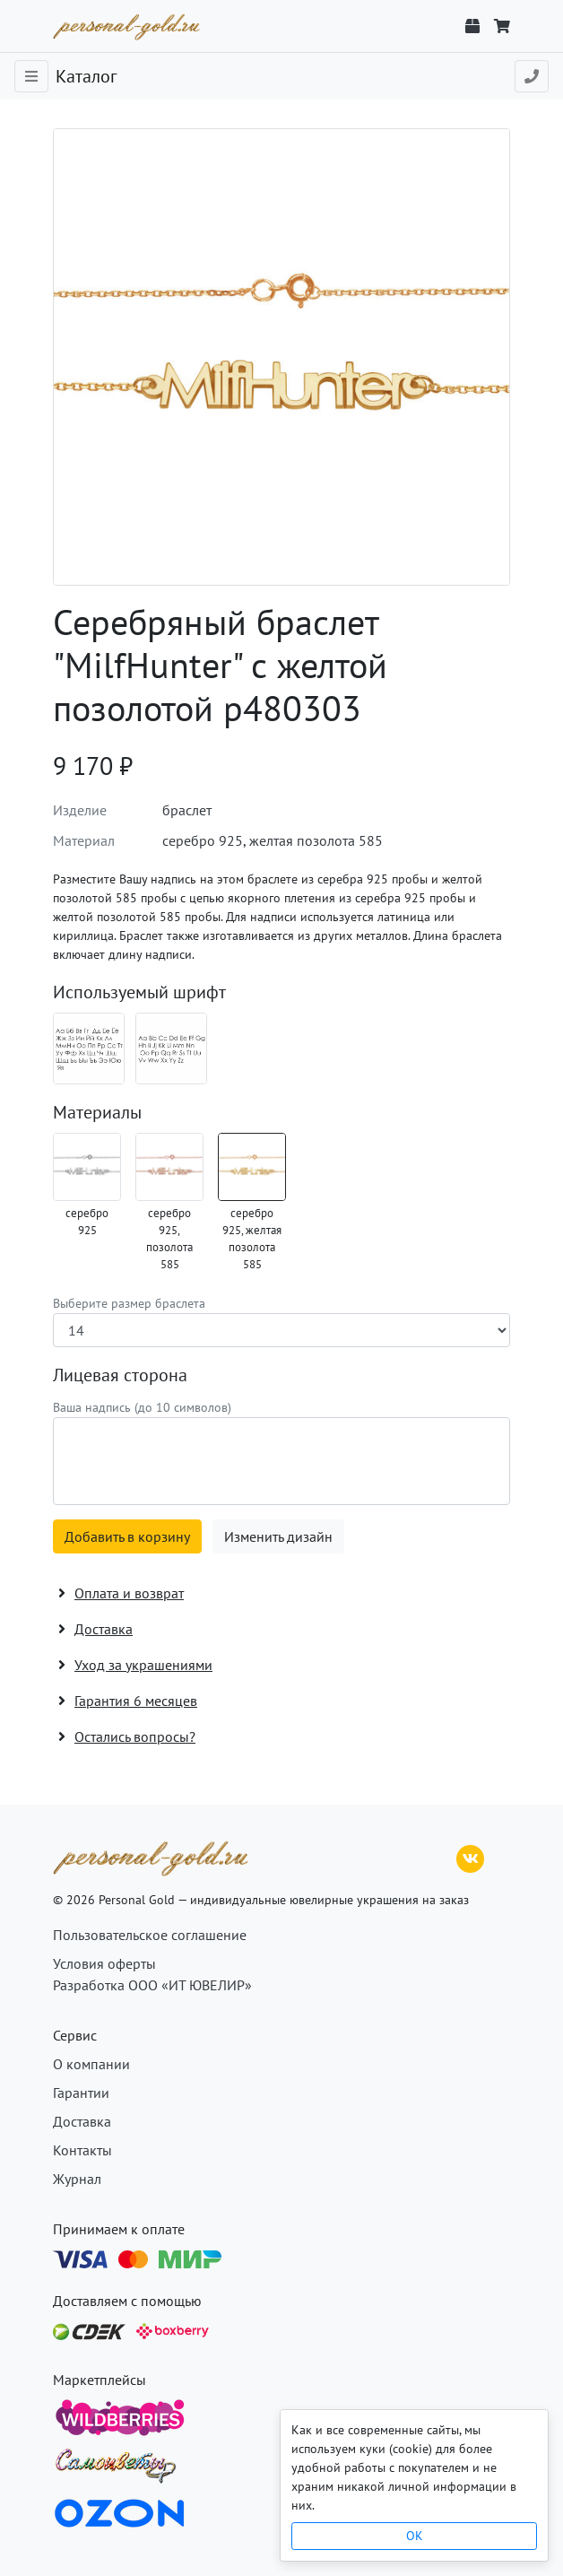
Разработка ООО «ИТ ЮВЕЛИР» (152, 1985)
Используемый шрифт (139, 992)
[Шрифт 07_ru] (89, 1048)
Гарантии (81, 2093)
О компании (91, 2064)
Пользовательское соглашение (150, 1935)
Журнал (77, 2179)
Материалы (97, 1112)
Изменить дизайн (278, 1536)
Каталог (86, 76)
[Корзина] (502, 26)
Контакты (82, 2150)
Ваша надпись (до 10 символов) (142, 1407)
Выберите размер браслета (129, 1303)
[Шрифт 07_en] (171, 1048)
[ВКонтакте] (471, 1857)
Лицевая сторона (120, 1375)
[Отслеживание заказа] (472, 26)
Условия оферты (104, 1963)
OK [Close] (414, 2536)
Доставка (82, 2121)
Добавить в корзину (127, 1536)
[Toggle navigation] (31, 76)
